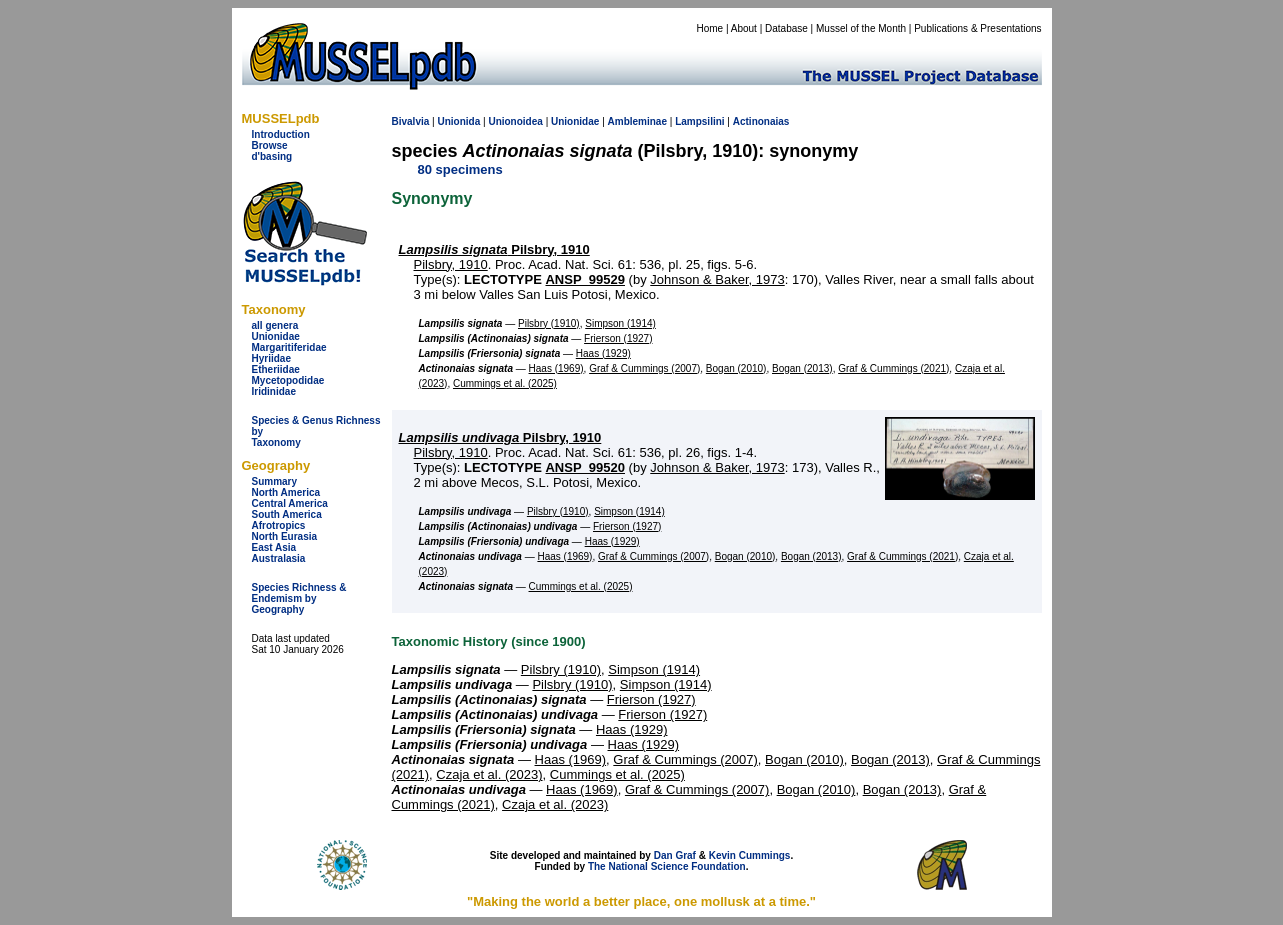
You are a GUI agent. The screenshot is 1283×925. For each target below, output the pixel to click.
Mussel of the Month (861, 28)
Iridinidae (274, 391)
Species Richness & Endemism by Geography (299, 598)
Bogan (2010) (736, 368)
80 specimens (460, 169)
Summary (275, 481)
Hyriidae (271, 358)
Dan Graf (675, 855)
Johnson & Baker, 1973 (717, 279)
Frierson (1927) (618, 338)
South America (287, 514)
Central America (290, 503)
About (744, 28)
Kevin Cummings (750, 855)
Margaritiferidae (289, 347)
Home (709, 28)
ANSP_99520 (585, 467)
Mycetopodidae (288, 380)
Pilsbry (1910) (549, 323)
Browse (270, 145)
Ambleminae (637, 121)
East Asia (274, 547)
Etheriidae (276, 369)
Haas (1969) (556, 368)
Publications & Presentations (977, 28)
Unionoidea (515, 121)
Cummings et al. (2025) (505, 383)
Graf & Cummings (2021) (893, 368)
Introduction (281, 134)
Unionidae (276, 336)
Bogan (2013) (802, 368)
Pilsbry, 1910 (494, 249)
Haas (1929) (603, 353)
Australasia (279, 558)
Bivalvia (411, 121)
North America (286, 492)
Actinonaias (761, 121)
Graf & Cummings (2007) (644, 368)
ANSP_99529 (585, 279)
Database (786, 28)
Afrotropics (279, 525)
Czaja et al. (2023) (489, 774)
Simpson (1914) (620, 323)
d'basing (272, 156)
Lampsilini (699, 121)
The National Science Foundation (667, 866)
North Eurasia (285, 536)
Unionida (458, 121)
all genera (275, 325)
